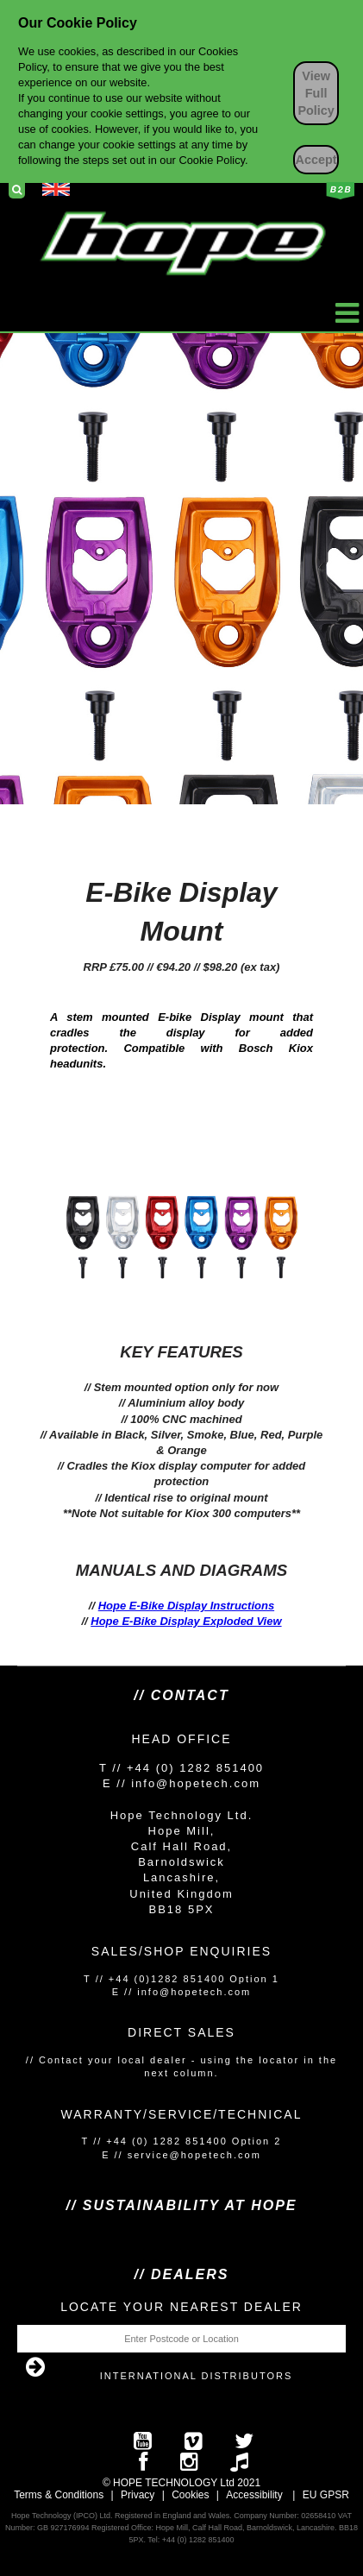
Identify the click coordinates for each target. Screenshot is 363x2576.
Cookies (190, 2495)
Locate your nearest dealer (181, 2307)
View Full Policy (315, 93)
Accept (316, 160)
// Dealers (182, 2274)
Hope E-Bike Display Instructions (186, 1605)
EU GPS (322, 2495)
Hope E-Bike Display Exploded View (186, 1621)
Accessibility (254, 2495)
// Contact (181, 1695)
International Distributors (196, 2376)
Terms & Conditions (58, 2495)
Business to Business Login (340, 190)
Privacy (137, 2495)
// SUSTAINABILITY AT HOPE (181, 2205)
